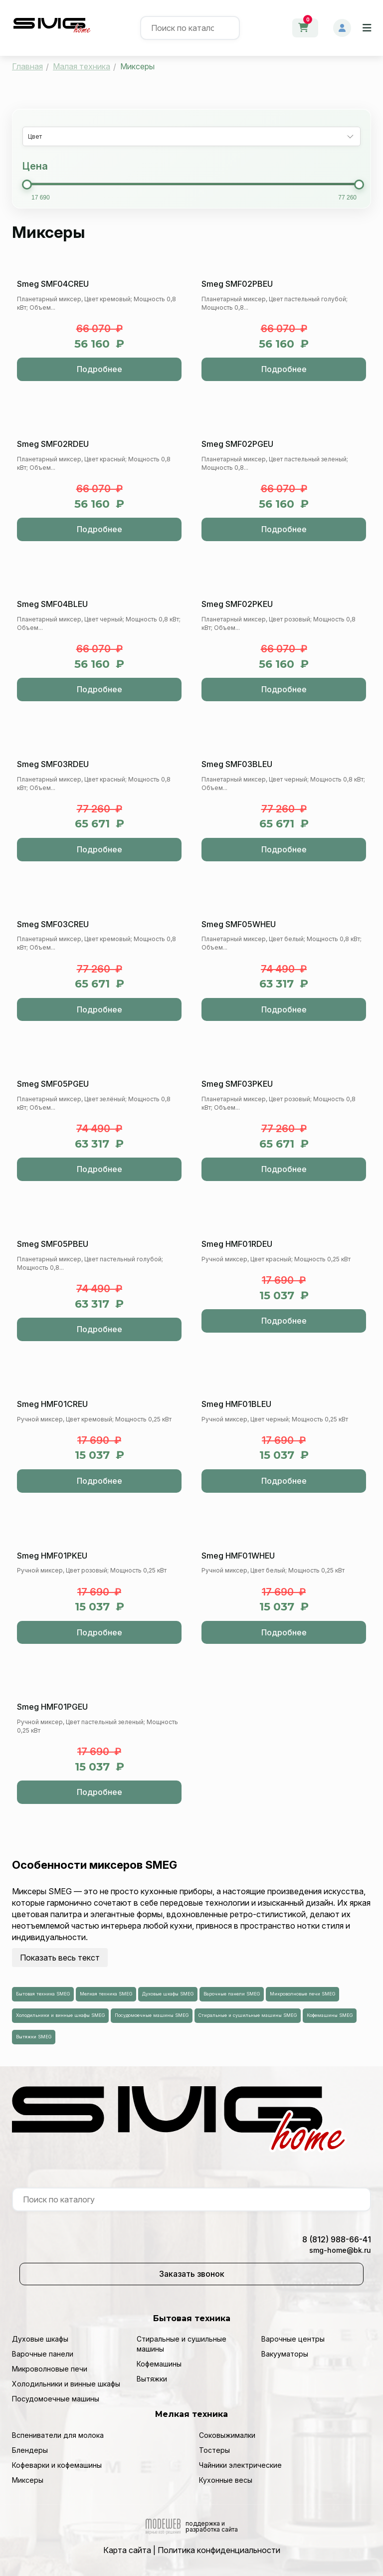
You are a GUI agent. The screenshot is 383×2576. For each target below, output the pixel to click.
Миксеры (27, 2480)
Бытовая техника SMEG (43, 1993)
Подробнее (99, 369)
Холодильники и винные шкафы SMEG (60, 2015)
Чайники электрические (240, 2465)
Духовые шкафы (40, 2339)
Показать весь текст (60, 1958)
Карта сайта (127, 2550)
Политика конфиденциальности (219, 2550)
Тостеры (214, 2450)
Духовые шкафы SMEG (167, 1993)
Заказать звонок (191, 2274)
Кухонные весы (225, 2480)
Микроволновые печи (49, 2369)
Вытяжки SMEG (33, 2036)
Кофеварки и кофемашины (57, 2465)
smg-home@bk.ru (340, 2250)
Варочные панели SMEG (231, 1993)
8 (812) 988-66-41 (336, 2239)
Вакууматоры (284, 2354)
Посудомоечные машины (55, 2398)
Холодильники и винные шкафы (66, 2383)
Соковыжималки (227, 2435)
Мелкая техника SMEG (106, 1993)
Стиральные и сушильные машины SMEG (247, 2015)
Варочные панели (42, 2354)
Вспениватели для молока (58, 2435)
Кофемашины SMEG (330, 2015)
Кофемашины (159, 2364)
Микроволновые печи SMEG (302, 1993)
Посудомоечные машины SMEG (152, 2015)
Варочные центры (293, 2339)
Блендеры (30, 2450)
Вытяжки (152, 2379)
